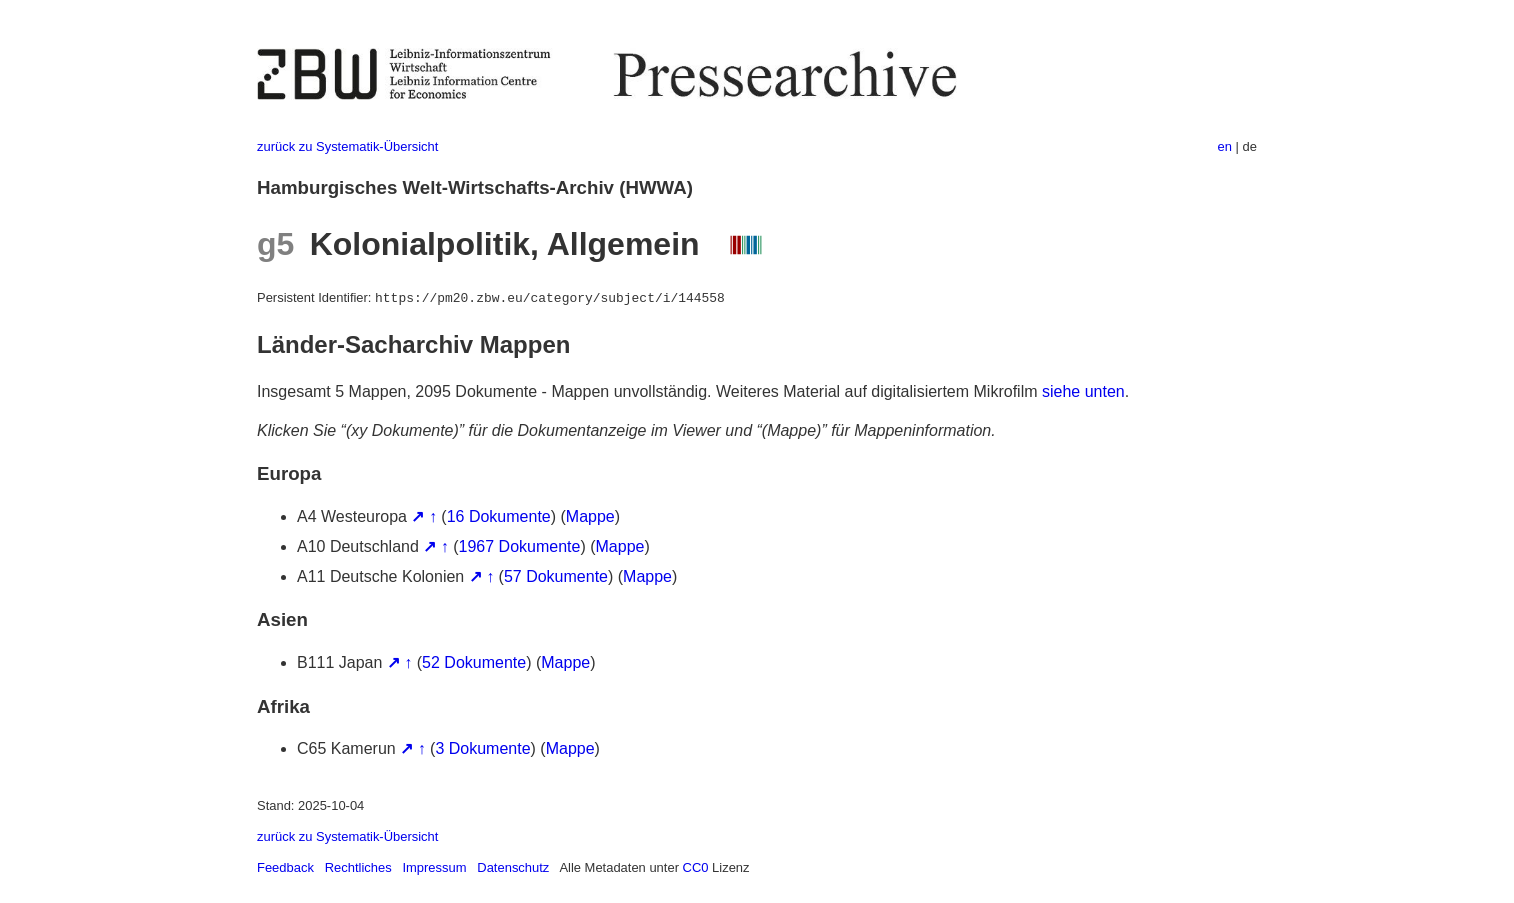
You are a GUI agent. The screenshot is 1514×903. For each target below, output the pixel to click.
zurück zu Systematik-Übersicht (347, 146)
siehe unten (1083, 391)
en (1225, 146)
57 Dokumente (556, 576)
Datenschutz (513, 867)
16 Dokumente (499, 516)
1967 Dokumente (520, 546)
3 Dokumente (482, 748)
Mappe (590, 516)
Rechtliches (358, 867)
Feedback (285, 867)
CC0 (696, 867)
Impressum (434, 867)
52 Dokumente (474, 662)
